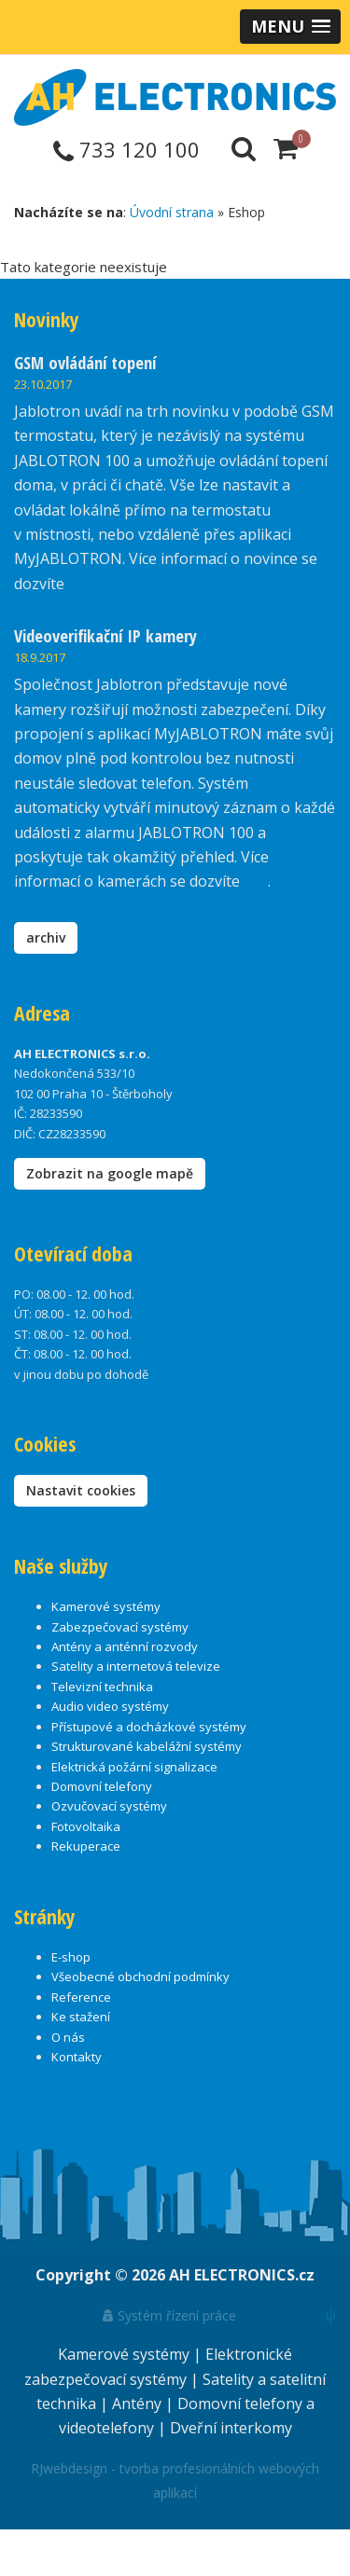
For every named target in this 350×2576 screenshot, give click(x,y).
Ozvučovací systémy (109, 1806)
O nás (68, 2037)
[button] (290, 26)
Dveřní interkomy (231, 2428)
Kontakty (76, 2056)
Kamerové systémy (106, 1606)
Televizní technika (102, 1686)
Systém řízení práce (169, 2315)
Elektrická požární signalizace (134, 1766)
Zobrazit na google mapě (109, 1173)
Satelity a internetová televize (135, 1666)
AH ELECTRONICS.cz (242, 2275)
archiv (45, 937)
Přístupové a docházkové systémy (148, 1726)
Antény (138, 2403)
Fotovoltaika (85, 1826)
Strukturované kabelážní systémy (146, 1746)
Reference (81, 1997)
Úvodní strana (172, 212)
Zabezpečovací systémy (120, 1627)
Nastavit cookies (80, 1490)
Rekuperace (85, 1846)
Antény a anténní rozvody (124, 1646)
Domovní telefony (101, 1786)
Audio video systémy (110, 1706)
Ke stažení (80, 2016)
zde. (81, 583)
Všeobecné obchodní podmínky (140, 1976)
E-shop (71, 1957)
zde (256, 881)
